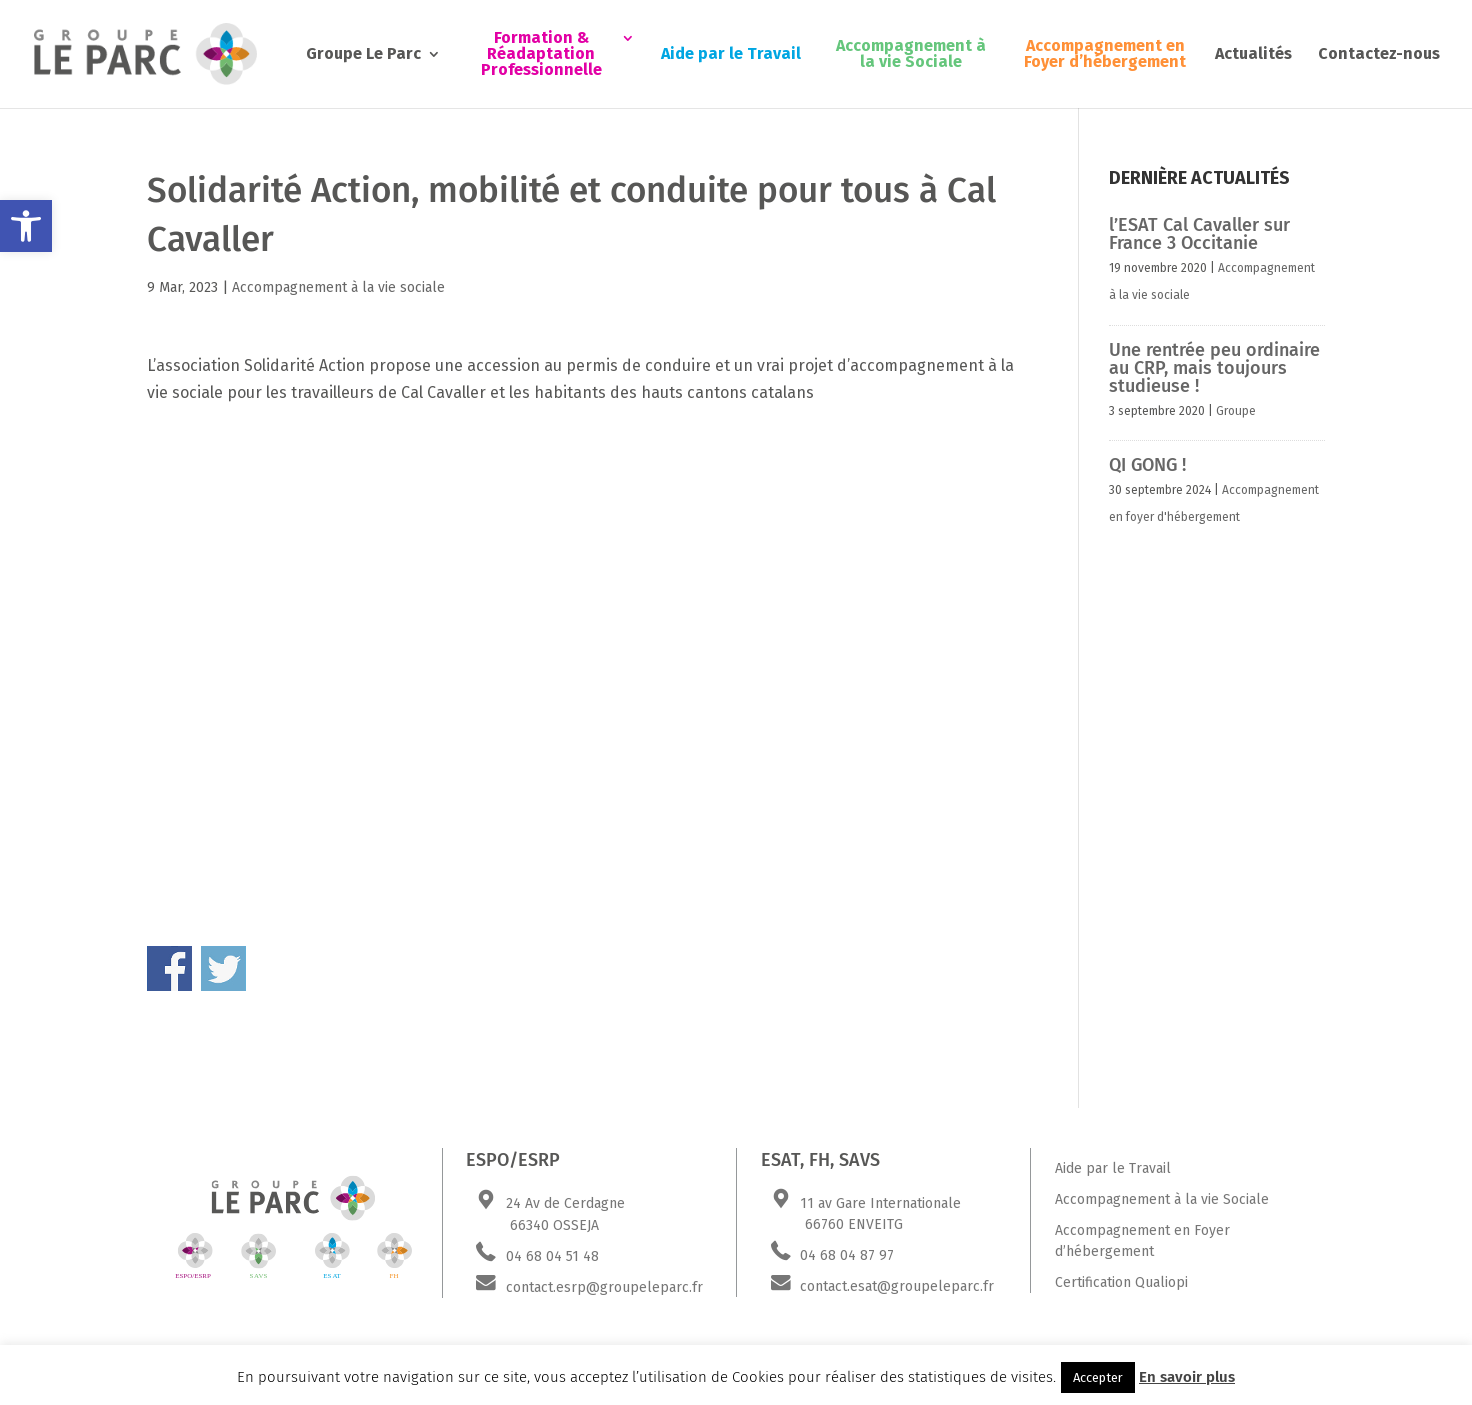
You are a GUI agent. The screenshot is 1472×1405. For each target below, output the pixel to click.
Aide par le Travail (731, 54)
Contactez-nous (1379, 54)
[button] (26, 226)
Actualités (1253, 54)
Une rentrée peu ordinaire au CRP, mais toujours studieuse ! (1214, 368)
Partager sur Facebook (169, 968)
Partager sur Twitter (223, 968)
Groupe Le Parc (363, 54)
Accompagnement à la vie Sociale (911, 54)
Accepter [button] (1098, 1377)
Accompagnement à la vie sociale (338, 287)
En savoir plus (1187, 1377)
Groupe (1236, 411)
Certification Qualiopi (1121, 1282)
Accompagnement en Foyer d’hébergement (1105, 54)
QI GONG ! (1147, 465)
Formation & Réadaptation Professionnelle (541, 54)
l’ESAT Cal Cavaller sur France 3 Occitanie (1199, 234)
